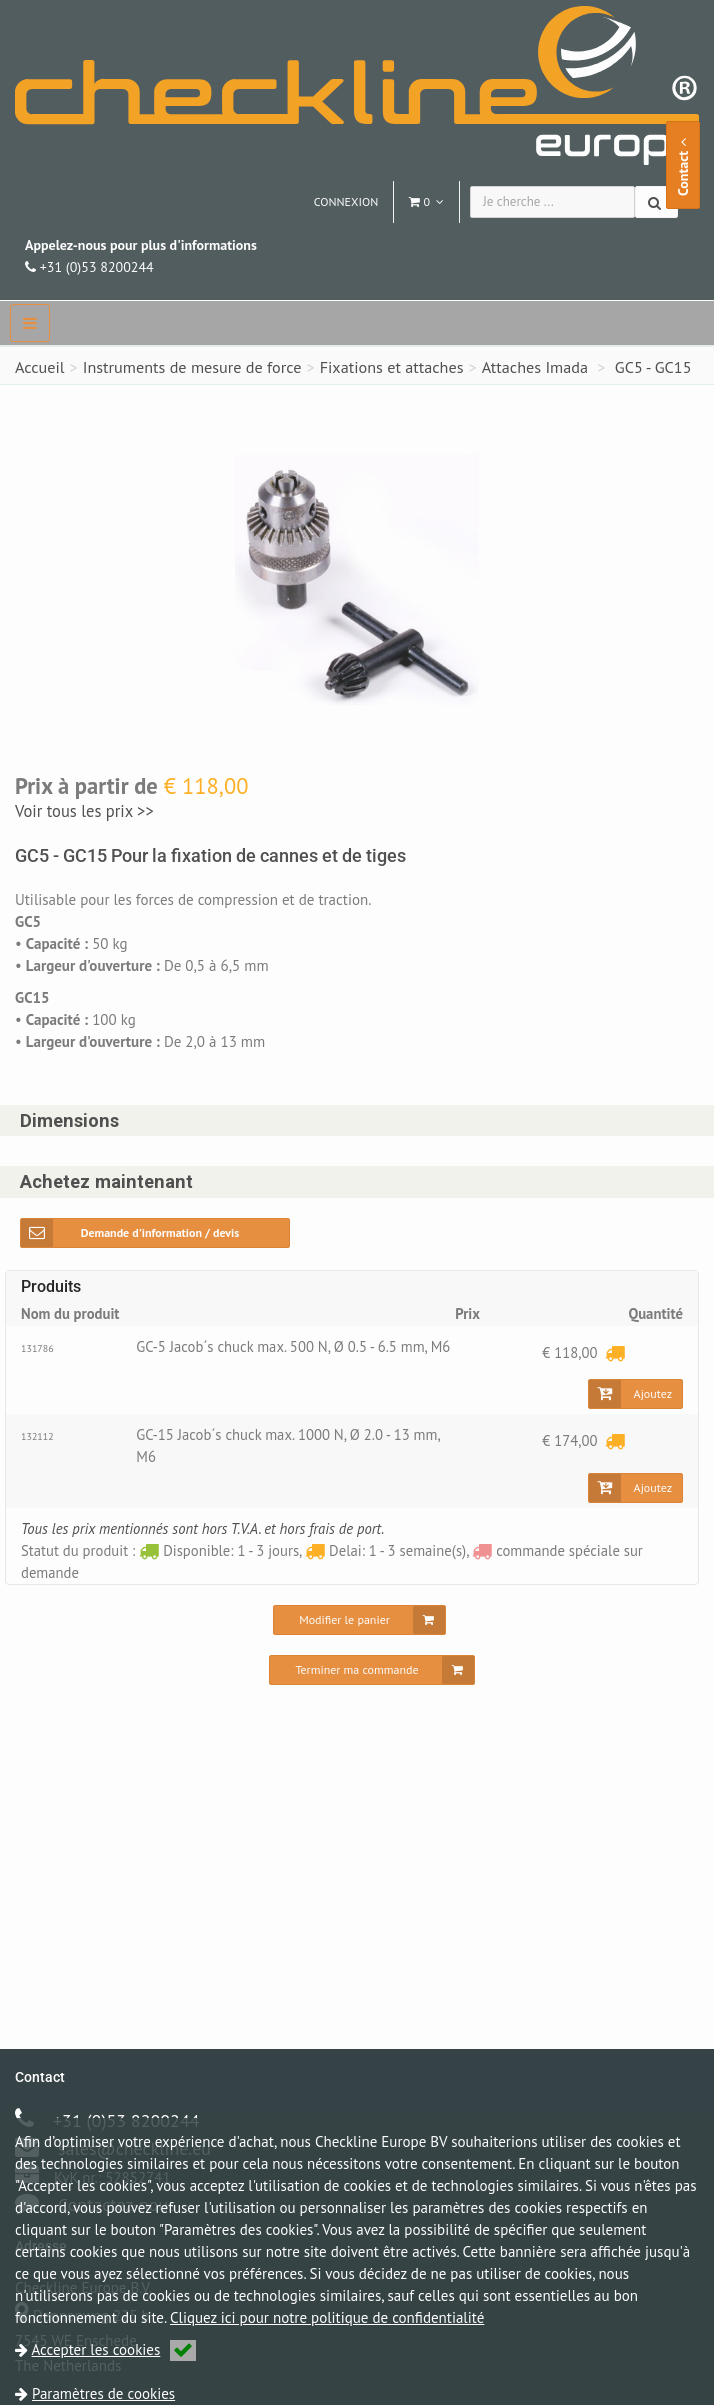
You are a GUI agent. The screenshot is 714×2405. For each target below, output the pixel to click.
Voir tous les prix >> (84, 811)
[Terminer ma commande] (371, 1677)
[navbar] (30, 323)
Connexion (346, 201)
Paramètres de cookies (103, 2393)
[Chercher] (656, 202)
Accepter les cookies (114, 2349)
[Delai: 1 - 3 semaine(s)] (615, 1353)
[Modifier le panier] (359, 1627)
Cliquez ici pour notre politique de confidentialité (327, 2317)
